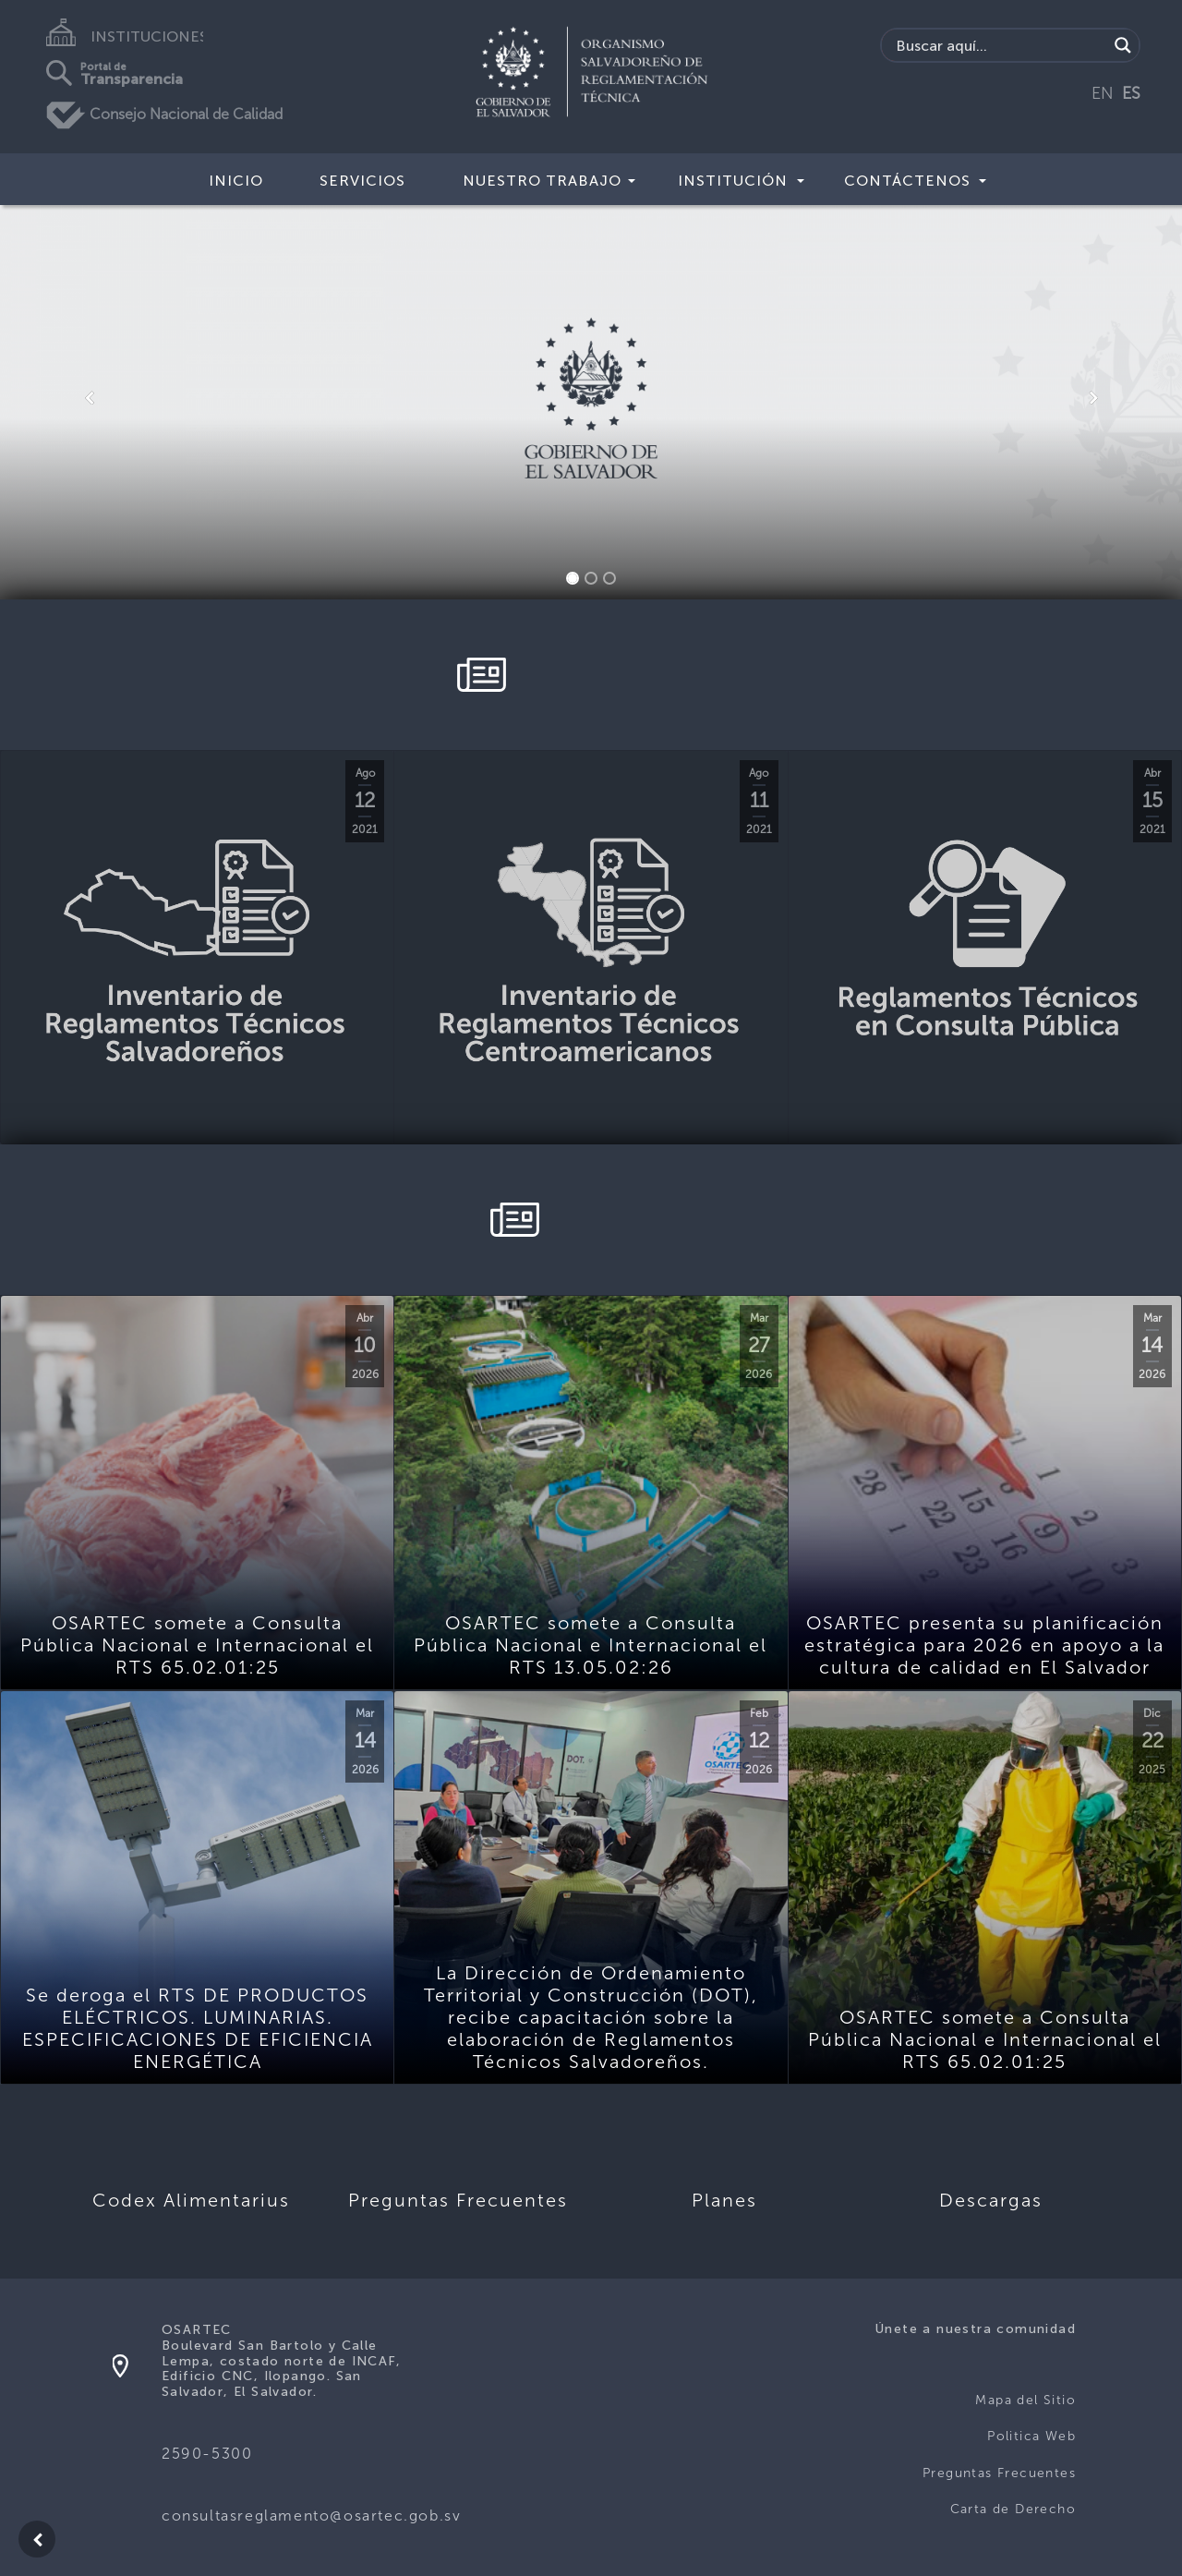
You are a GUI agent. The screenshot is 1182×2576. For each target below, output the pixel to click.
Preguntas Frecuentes (999, 2473)
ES (1131, 93)
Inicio (236, 180)
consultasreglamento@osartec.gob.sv (311, 2515)
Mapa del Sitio (1025, 2400)
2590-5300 (207, 2453)
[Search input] (1000, 45)
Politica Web (1031, 2436)
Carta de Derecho (1013, 2509)
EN (1103, 93)
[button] (88, 398)
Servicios (362, 180)
